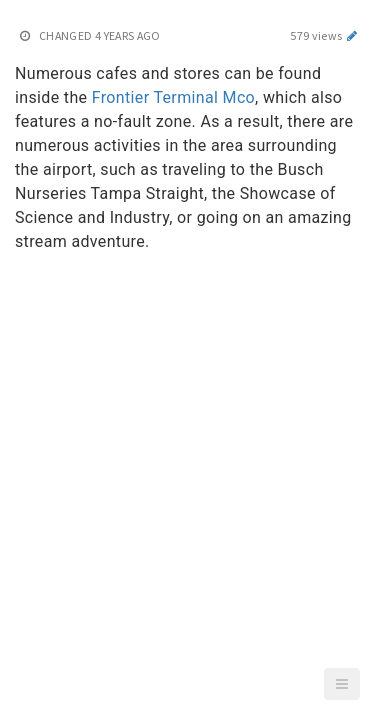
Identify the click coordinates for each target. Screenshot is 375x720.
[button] (342, 684)
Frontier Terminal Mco (173, 97)
